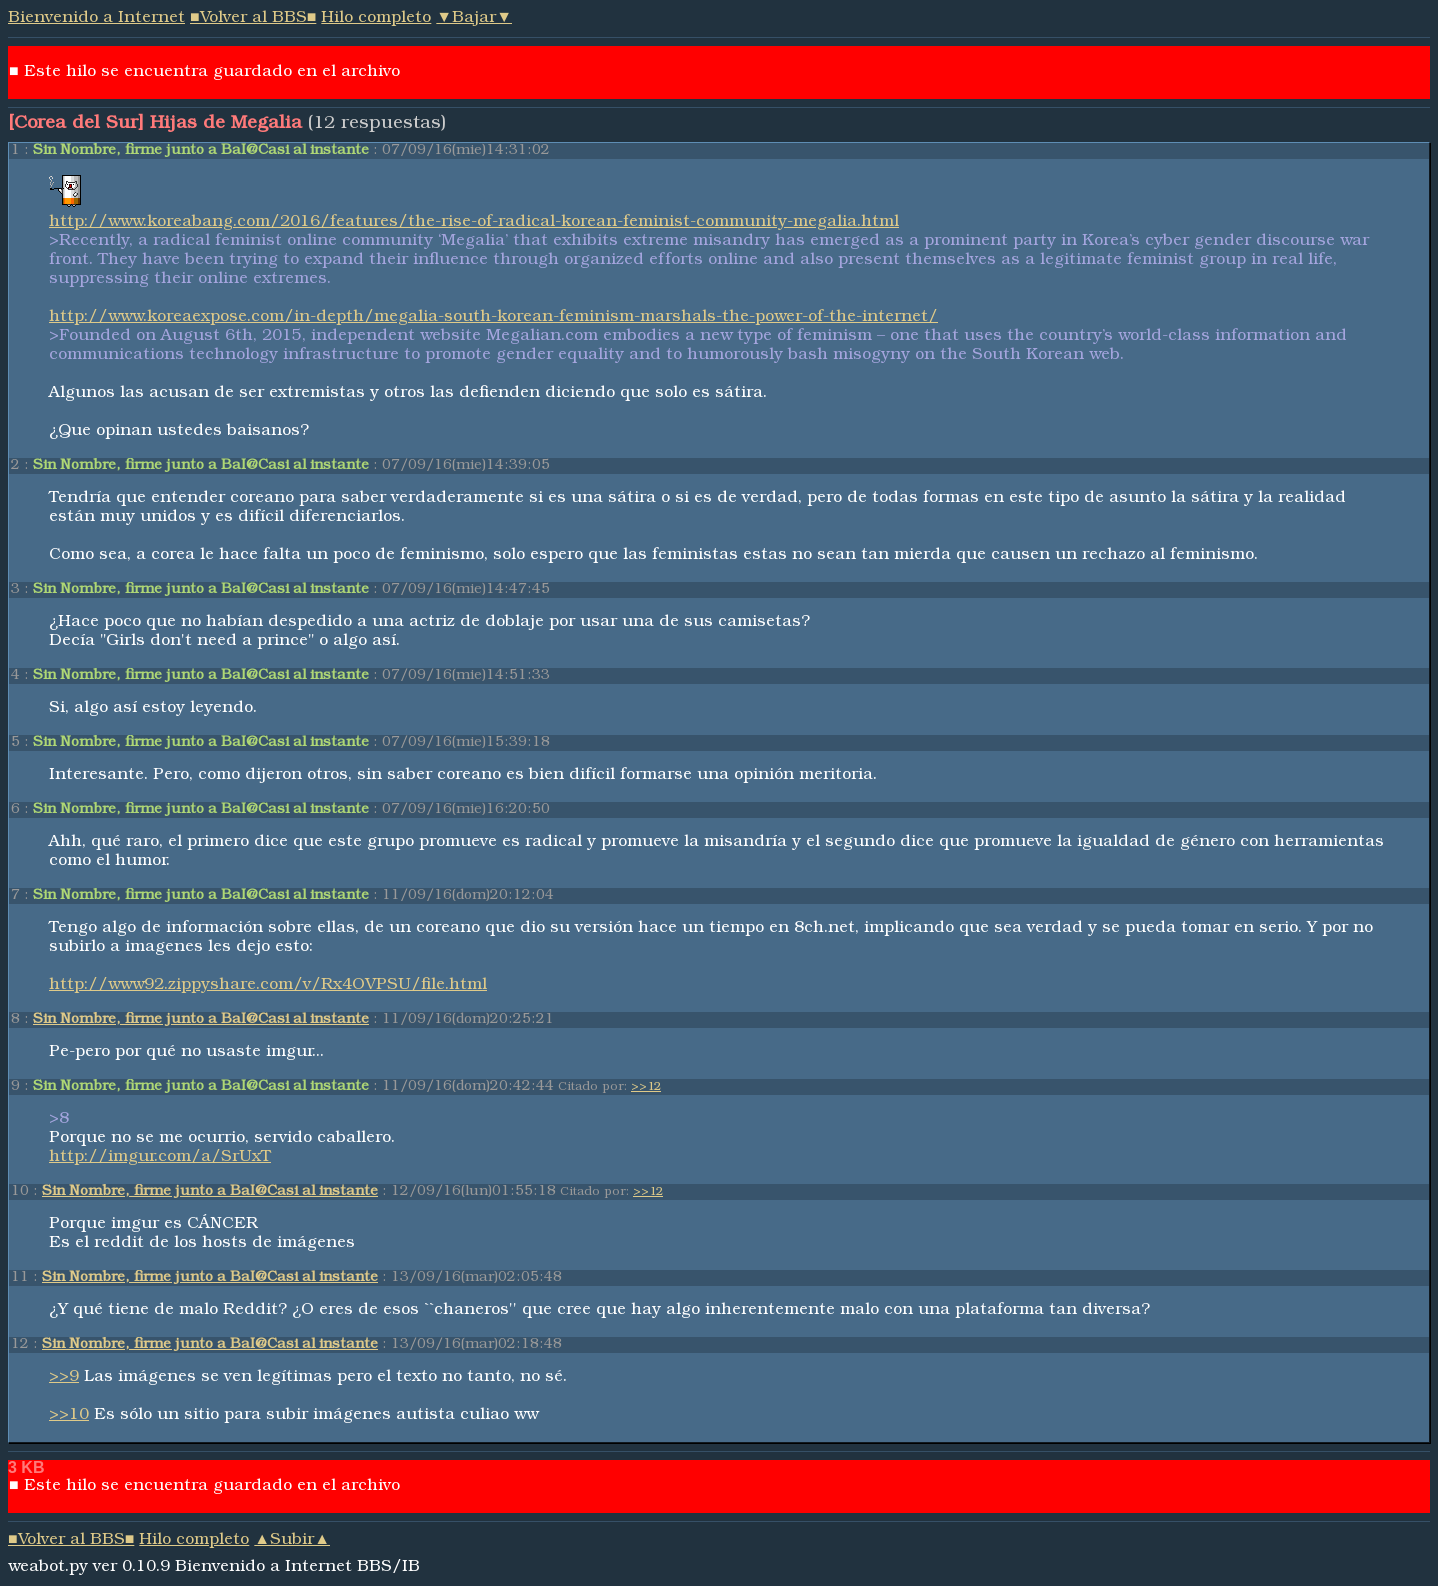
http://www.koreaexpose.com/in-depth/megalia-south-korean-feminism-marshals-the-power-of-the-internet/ (493, 318)
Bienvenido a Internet (96, 19)
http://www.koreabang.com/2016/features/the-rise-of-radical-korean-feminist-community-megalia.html (474, 223)
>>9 (64, 1378)
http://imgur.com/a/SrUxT (160, 1158)
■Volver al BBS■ (253, 19)
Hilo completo (376, 19)
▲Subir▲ (292, 1541)
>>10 (69, 1416)
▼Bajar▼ (474, 19)
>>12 (646, 1088)
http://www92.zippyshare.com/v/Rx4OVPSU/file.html (268, 986)
